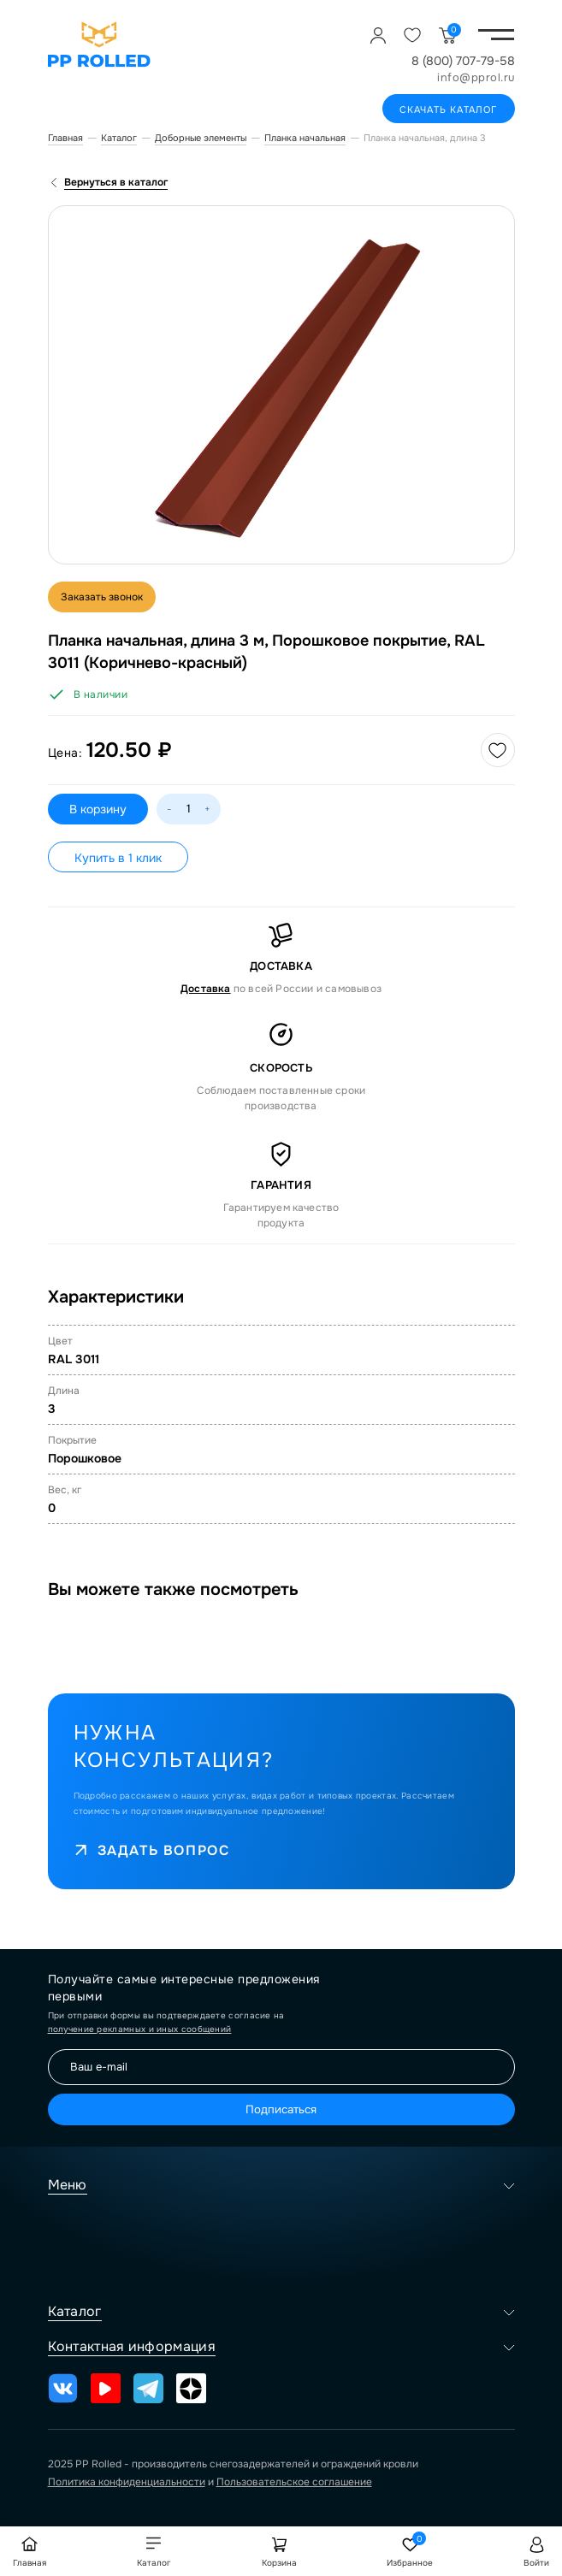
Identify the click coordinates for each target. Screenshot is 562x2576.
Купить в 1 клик (118, 858)
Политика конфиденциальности (126, 2482)
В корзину (98, 809)
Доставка (205, 989)
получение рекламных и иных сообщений (140, 2029)
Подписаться (281, 2109)
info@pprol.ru (476, 77)
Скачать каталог (448, 109)
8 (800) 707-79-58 (463, 60)
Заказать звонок (102, 597)
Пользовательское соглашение (294, 2482)
